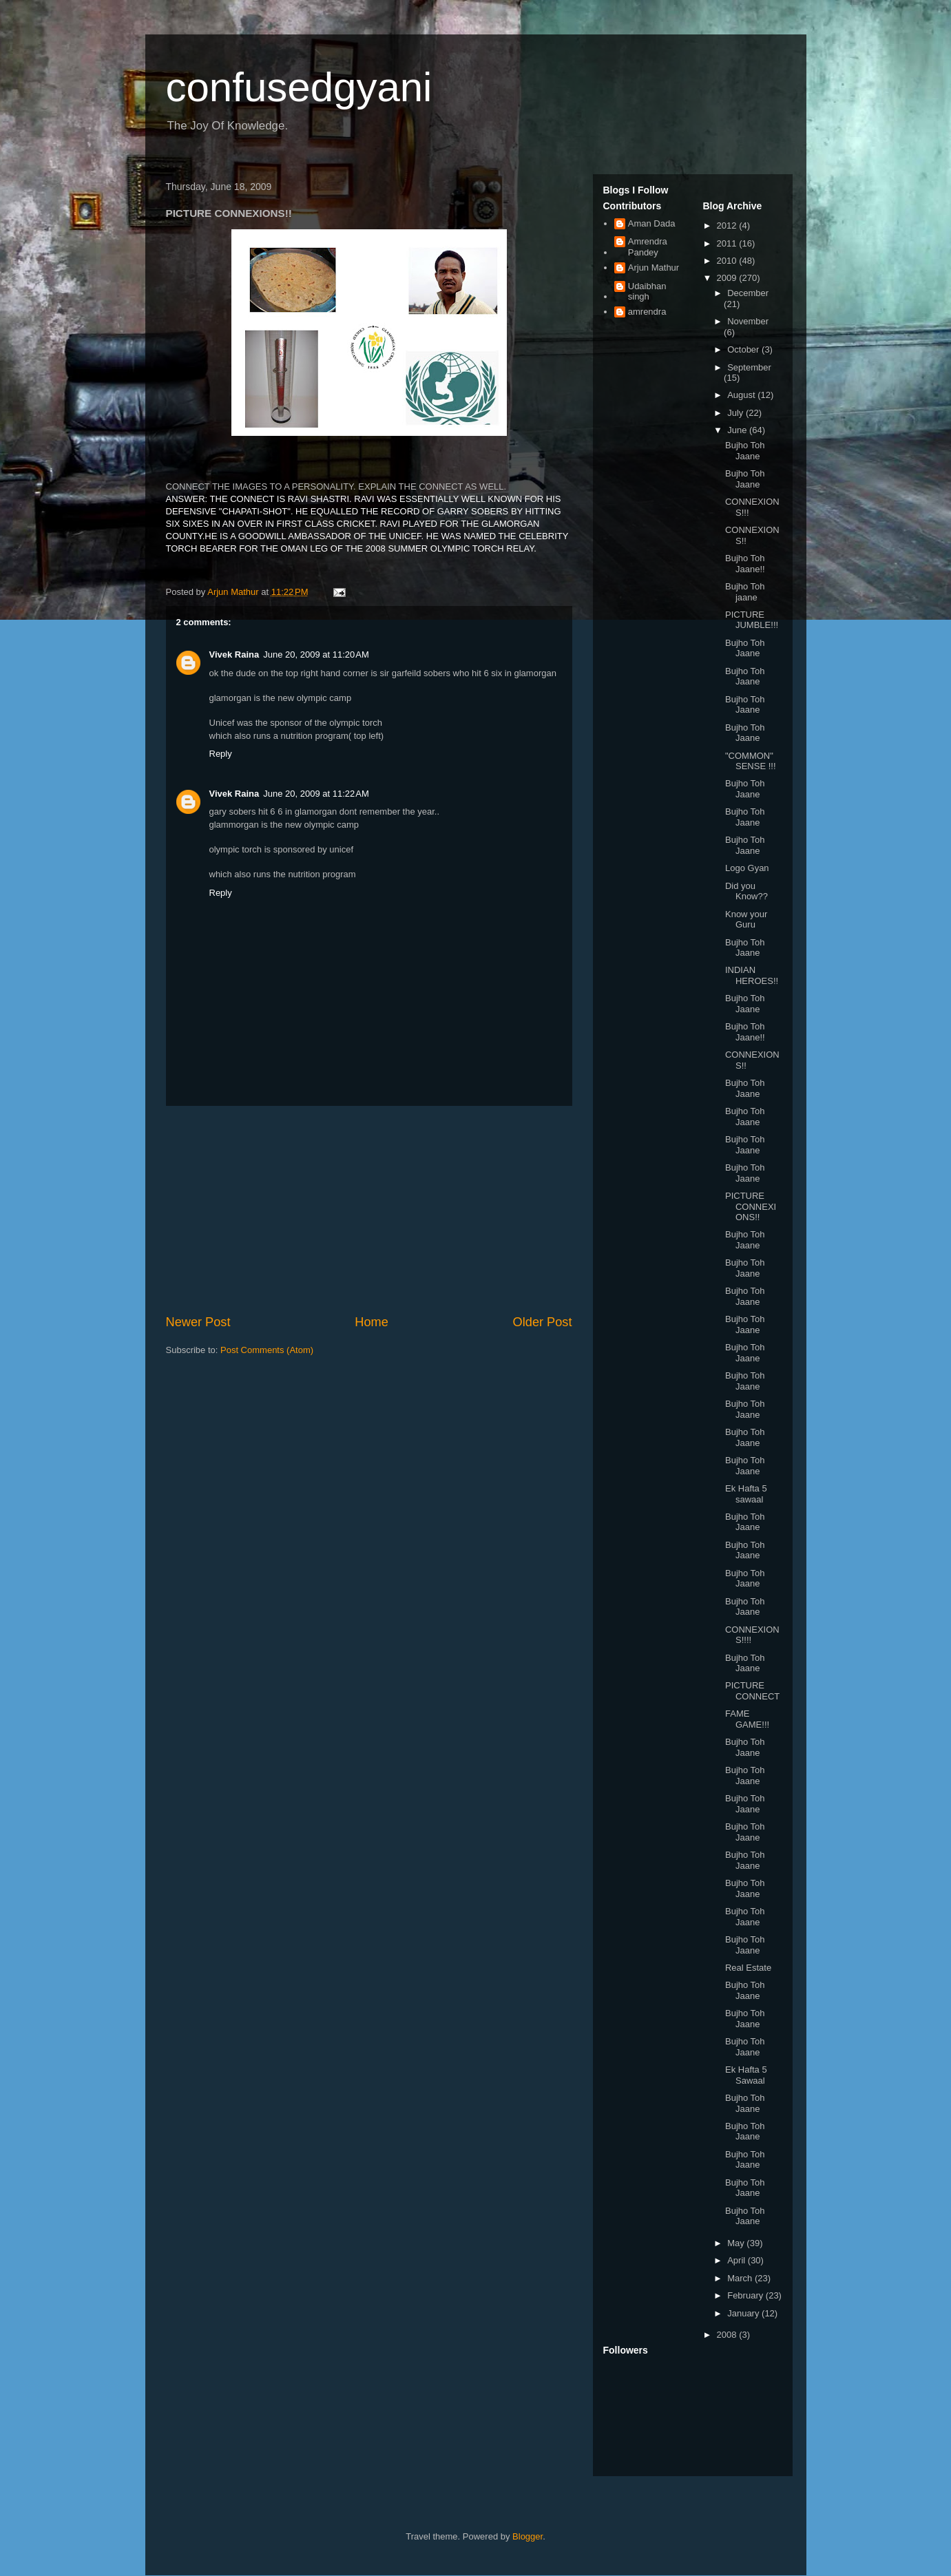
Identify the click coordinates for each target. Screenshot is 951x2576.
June (738, 430)
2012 (728, 225)
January (744, 2313)
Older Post (542, 1322)
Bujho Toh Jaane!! (745, 563)
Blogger (527, 2536)
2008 (728, 2334)
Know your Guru (746, 919)
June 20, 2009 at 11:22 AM (316, 793)
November (748, 321)
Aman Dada (652, 223)
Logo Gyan (747, 868)
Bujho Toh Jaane (745, 450)
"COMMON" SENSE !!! (750, 761)
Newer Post (198, 1322)
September (749, 367)
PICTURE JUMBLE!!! (751, 620)
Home (371, 1322)
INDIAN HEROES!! (751, 975)
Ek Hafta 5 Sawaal (746, 2075)
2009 (728, 278)
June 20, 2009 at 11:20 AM (316, 654)
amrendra (647, 311)
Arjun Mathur (653, 267)
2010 (728, 260)
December (748, 293)
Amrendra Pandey (647, 247)
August (742, 395)
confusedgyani (299, 87)
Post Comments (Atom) (266, 1350)
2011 (728, 243)
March (741, 2278)
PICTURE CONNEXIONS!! (750, 1206)
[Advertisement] (369, 1210)
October (744, 349)
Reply (220, 753)
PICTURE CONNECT (752, 1690)
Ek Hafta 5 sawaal (746, 1494)
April (737, 2260)
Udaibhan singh (647, 291)
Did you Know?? (746, 891)
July (736, 413)
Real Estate (748, 1967)
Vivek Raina (234, 654)
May (736, 2243)
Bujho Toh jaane (745, 592)
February (746, 2295)
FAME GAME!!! (747, 1719)
